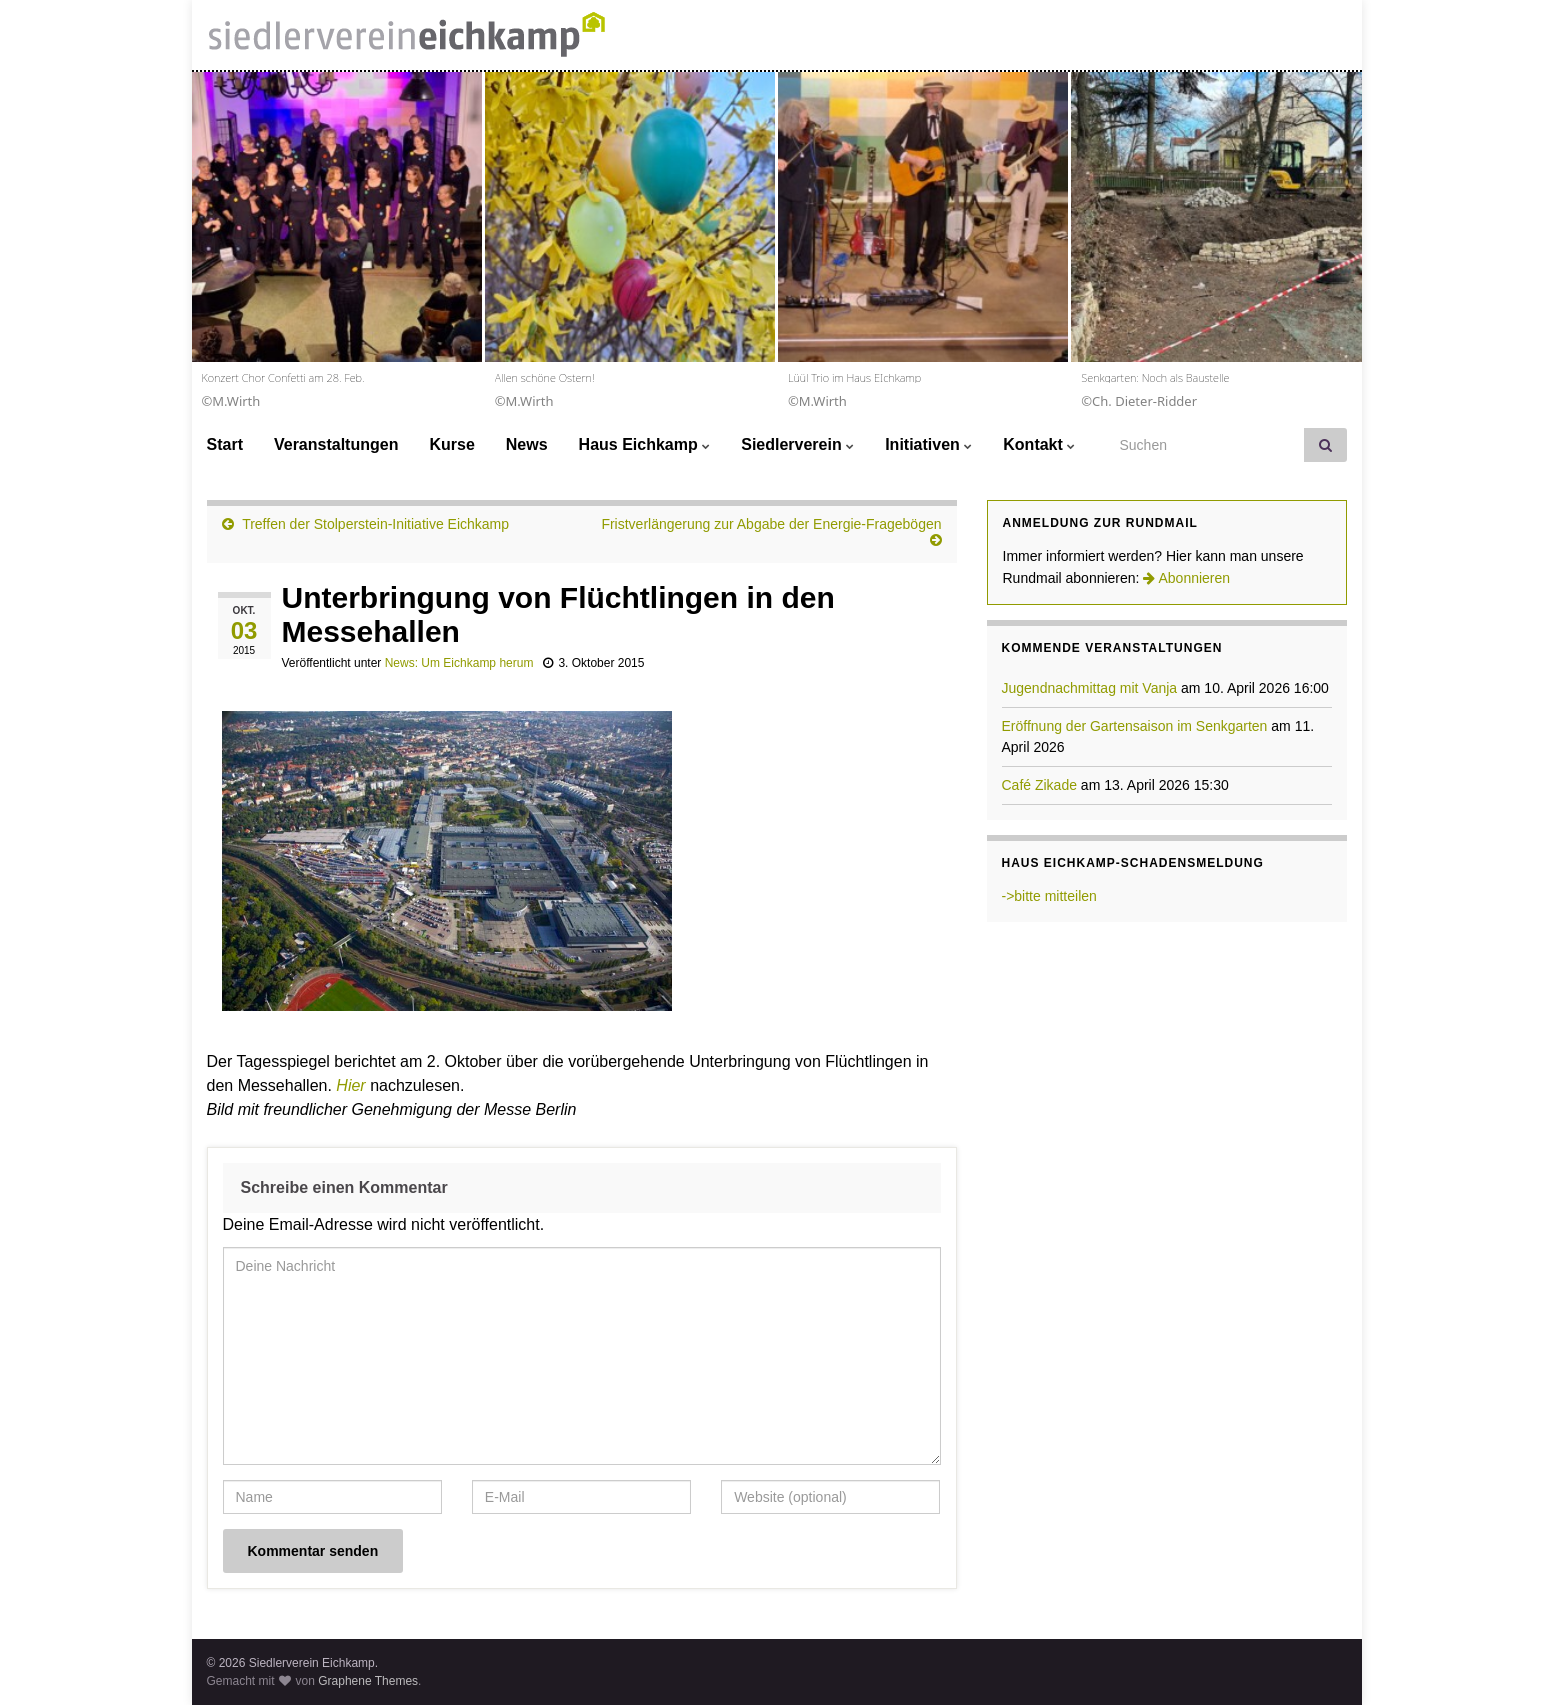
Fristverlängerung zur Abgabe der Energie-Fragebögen (771, 524)
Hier (353, 1085)
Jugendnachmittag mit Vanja (1090, 688)
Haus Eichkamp (645, 444)
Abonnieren (1186, 578)
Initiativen (928, 444)
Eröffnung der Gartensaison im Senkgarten (1135, 726)
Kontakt (1039, 444)
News (527, 444)
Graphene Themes (368, 1681)
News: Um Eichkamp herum (459, 663)
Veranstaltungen (336, 444)
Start (225, 444)
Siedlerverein (797, 444)
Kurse (451, 444)
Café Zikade (1039, 785)
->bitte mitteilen (1049, 896)
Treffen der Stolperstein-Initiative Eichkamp (375, 524)
